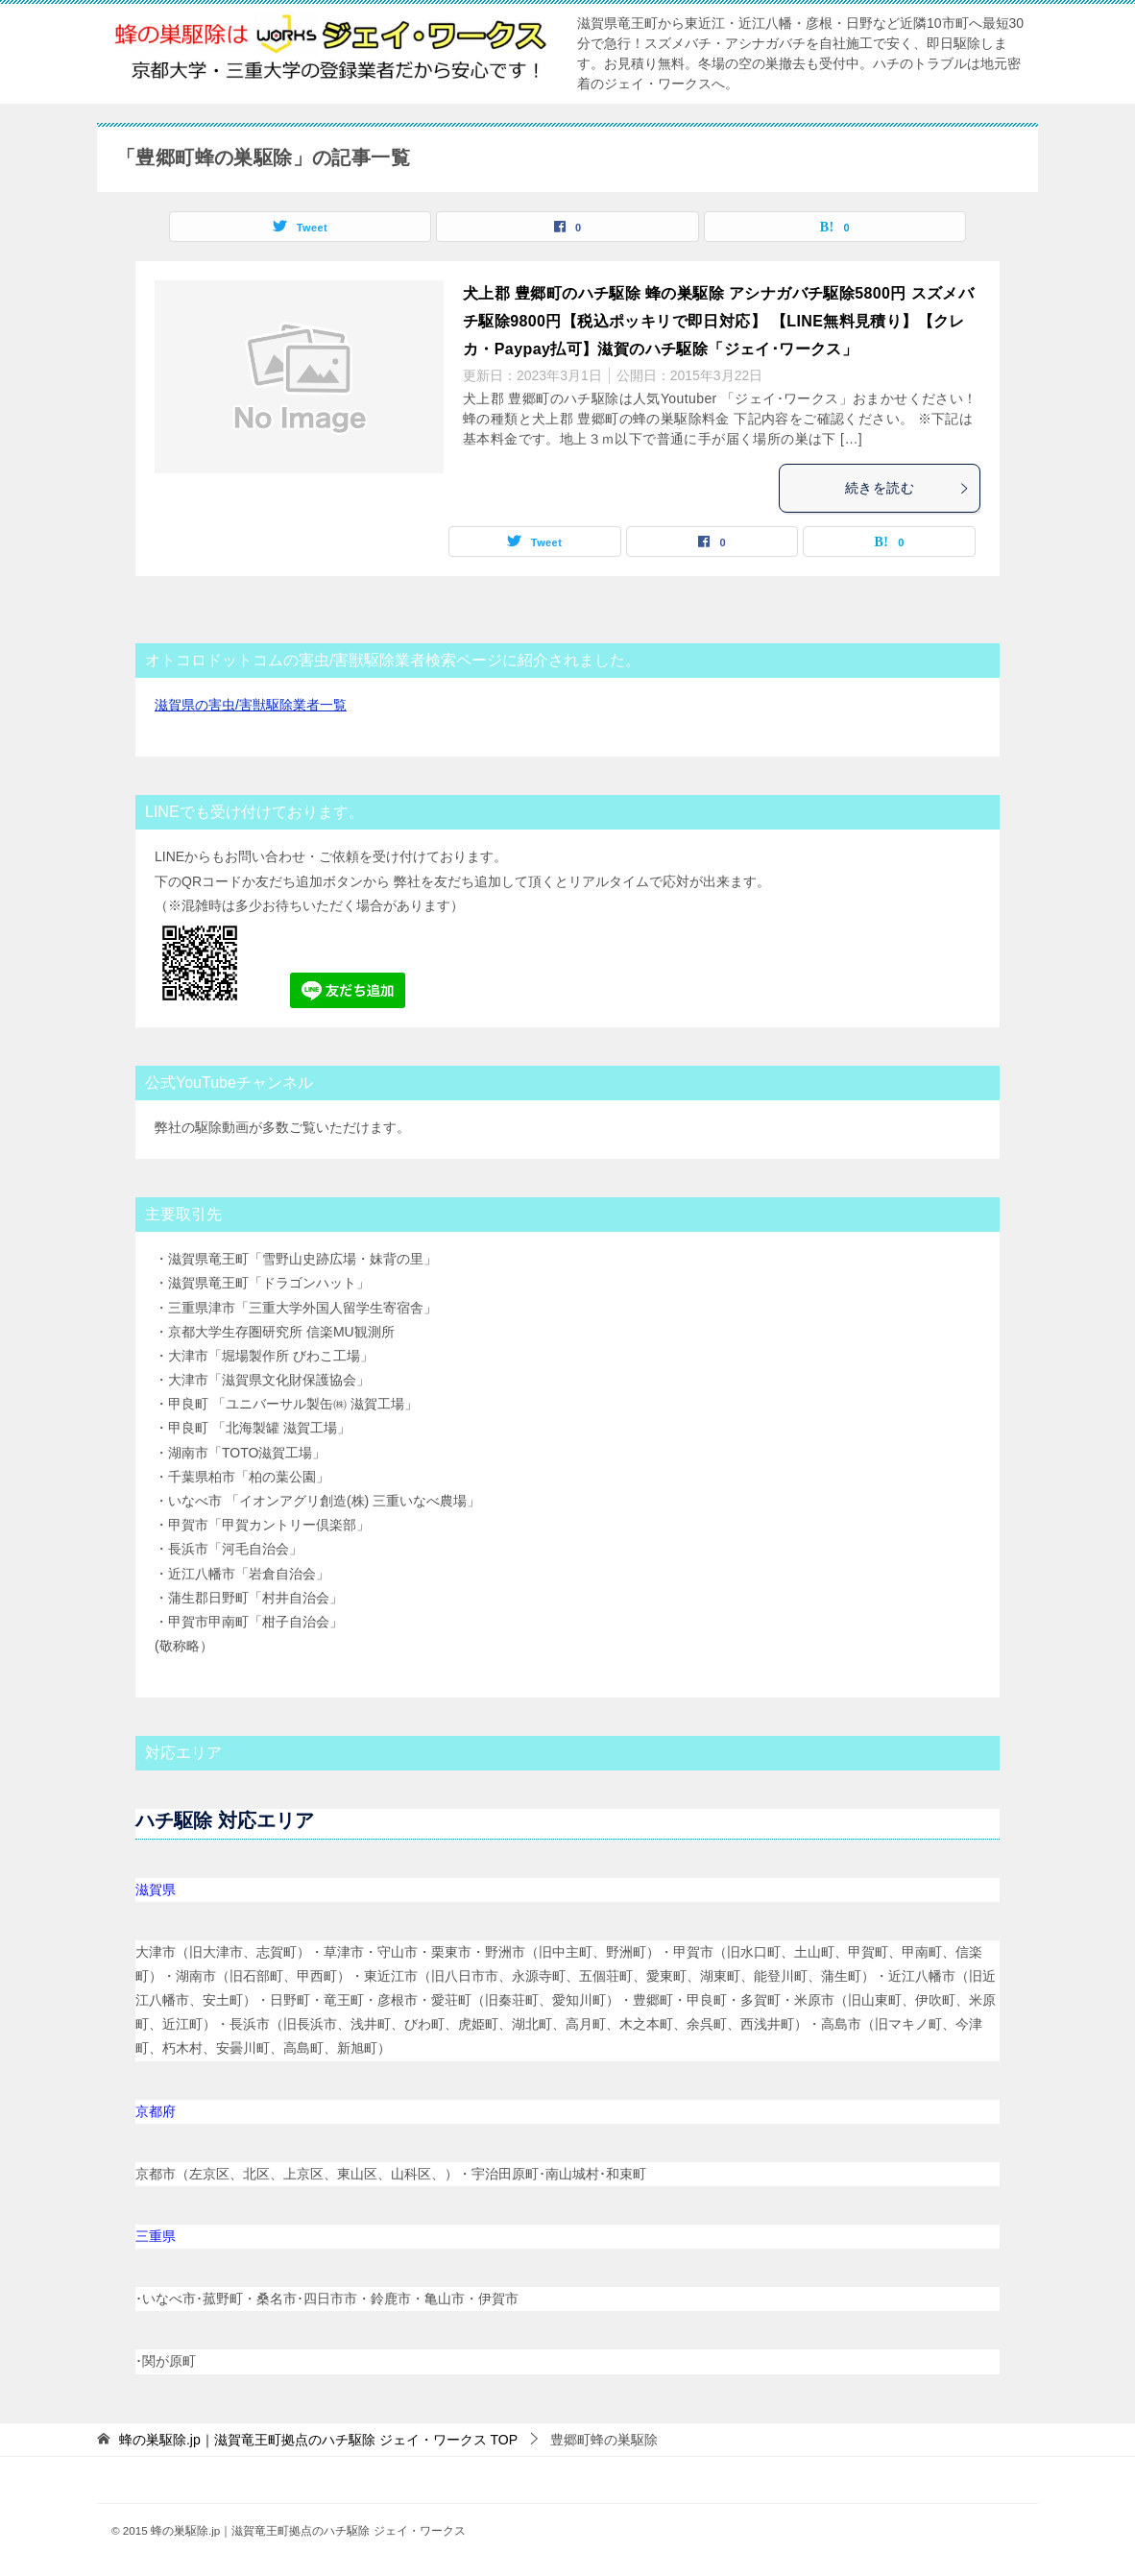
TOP (318, 2439)
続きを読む (907, 487)
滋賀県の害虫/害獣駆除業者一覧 (251, 704)
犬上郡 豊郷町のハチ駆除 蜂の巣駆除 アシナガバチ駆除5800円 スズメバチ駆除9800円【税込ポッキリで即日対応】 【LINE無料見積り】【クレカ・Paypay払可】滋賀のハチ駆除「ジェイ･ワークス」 (718, 321)
